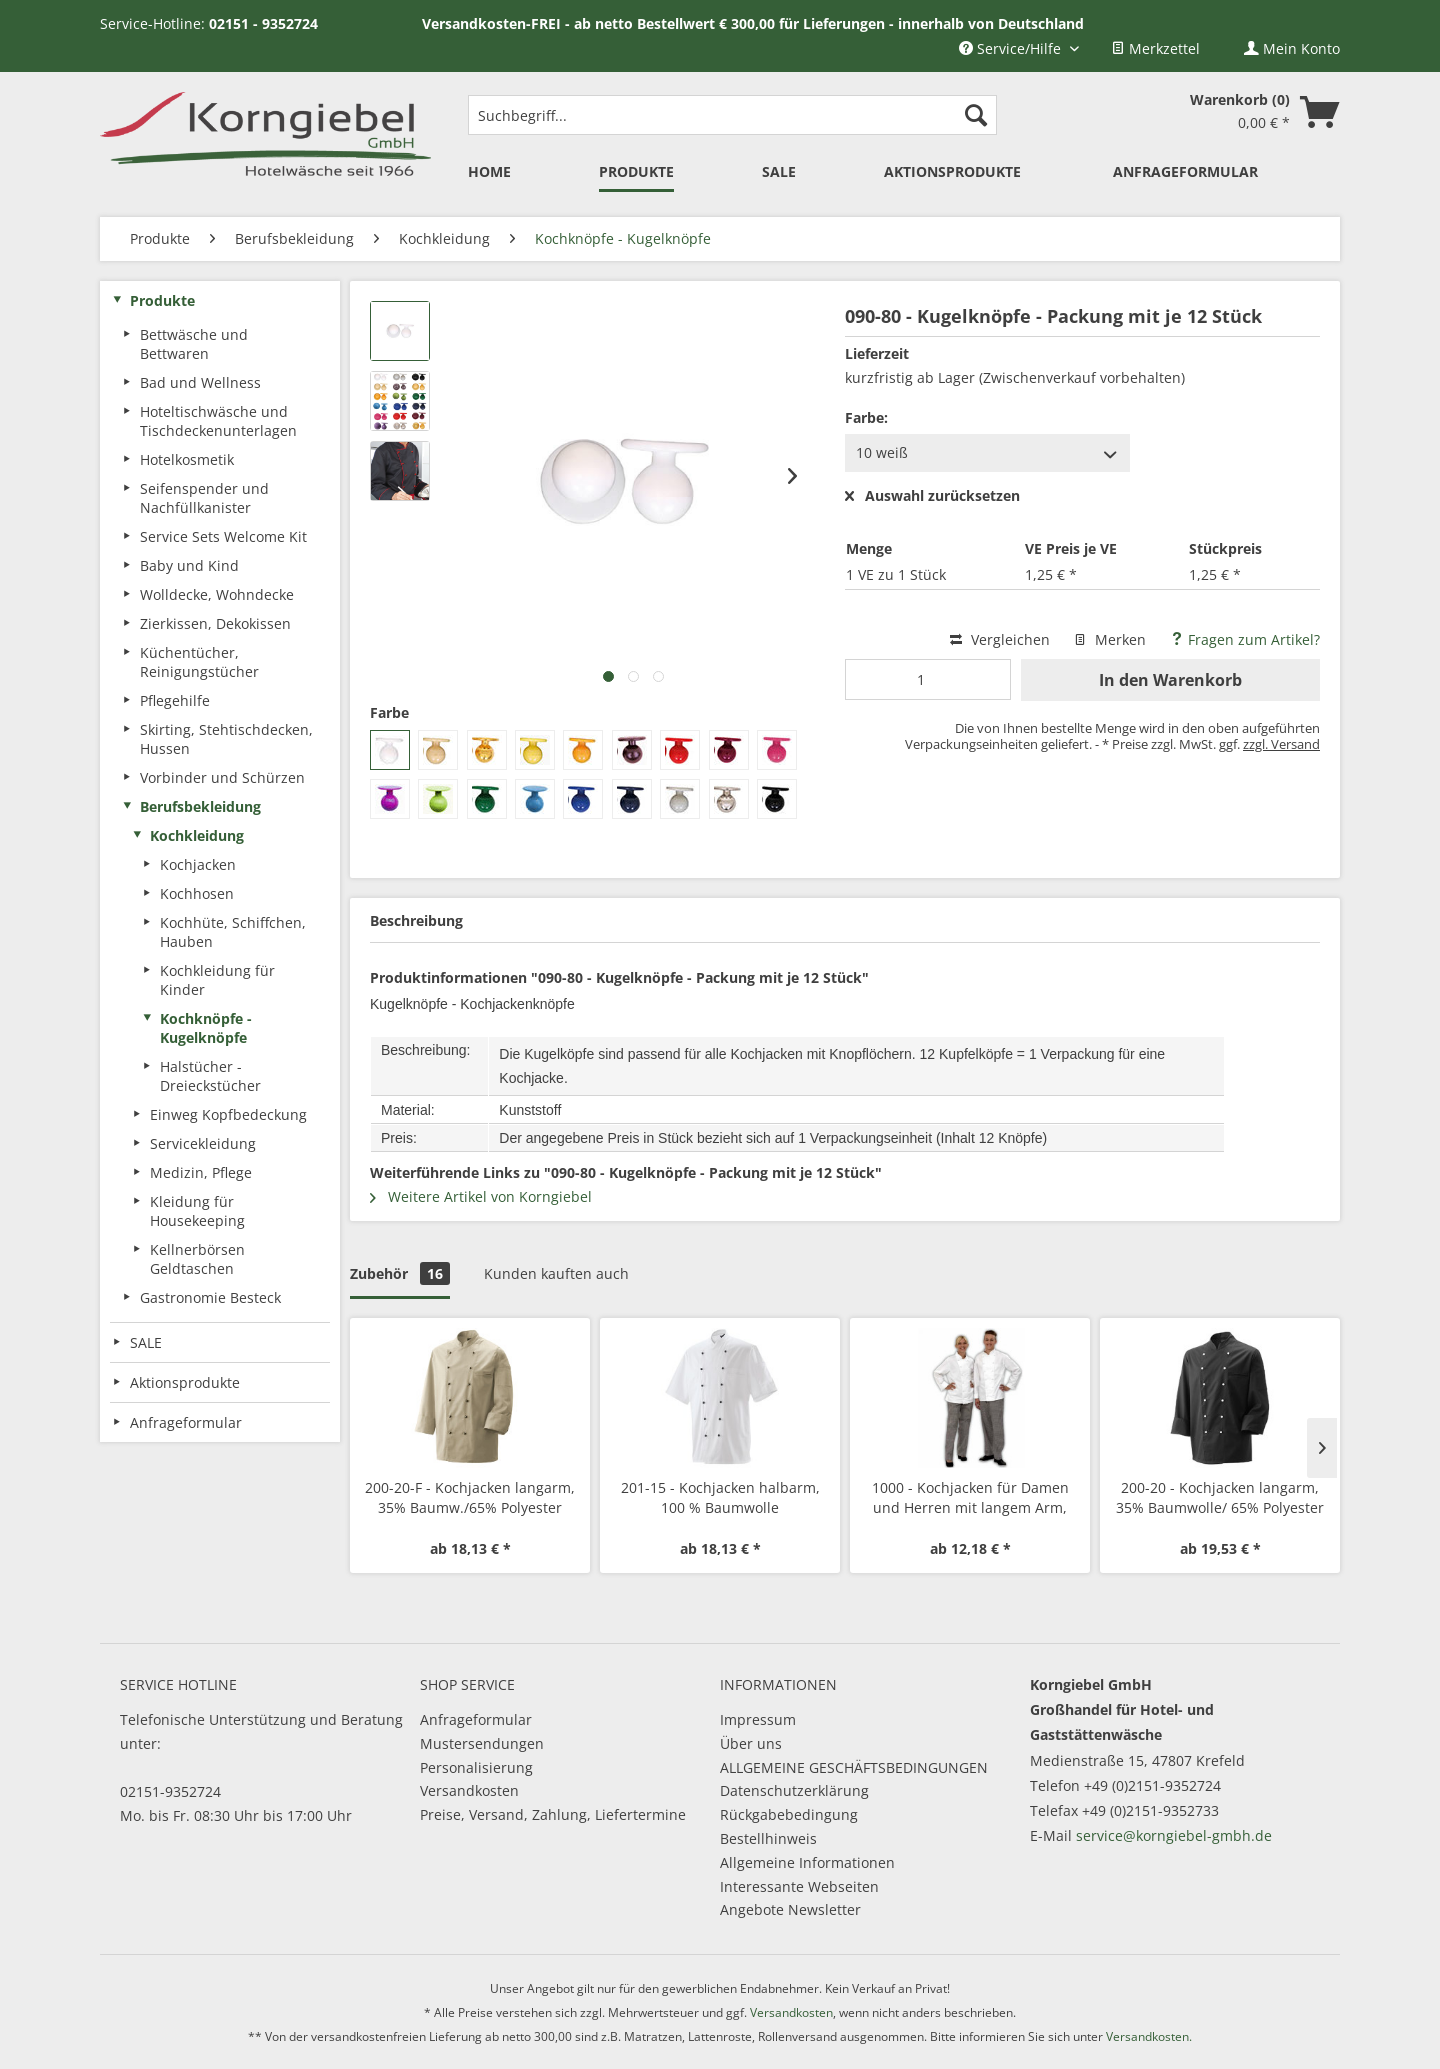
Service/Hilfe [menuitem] (1012, 48)
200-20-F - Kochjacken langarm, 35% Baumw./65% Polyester (470, 1497)
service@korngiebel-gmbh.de (1174, 1835)
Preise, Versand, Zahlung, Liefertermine (553, 1814)
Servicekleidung (203, 1143)
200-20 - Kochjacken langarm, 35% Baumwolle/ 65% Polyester (1220, 1497)
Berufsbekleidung (200, 806)
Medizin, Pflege (201, 1172)
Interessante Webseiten (799, 1886)
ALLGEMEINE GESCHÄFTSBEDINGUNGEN (854, 1767)
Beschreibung (416, 920)
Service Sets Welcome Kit (223, 536)
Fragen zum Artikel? (1245, 639)
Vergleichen (1000, 639)
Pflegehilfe (175, 700)
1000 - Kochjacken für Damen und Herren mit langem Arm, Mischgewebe (970, 1498)
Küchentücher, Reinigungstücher (199, 662)
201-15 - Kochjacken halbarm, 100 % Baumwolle (720, 1497)
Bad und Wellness (200, 382)
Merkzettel (1155, 48)
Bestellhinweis (768, 1838)
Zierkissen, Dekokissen (215, 623)
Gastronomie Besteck (210, 1297)
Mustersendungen (482, 1743)
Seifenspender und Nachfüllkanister (204, 498)
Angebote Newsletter (790, 1909)
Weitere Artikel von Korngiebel (481, 1196)
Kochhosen (197, 893)
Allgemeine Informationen (807, 1862)
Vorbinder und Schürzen (222, 777)
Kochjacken (198, 864)
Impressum (758, 1719)
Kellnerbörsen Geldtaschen (197, 1259)
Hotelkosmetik (187, 459)
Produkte (162, 300)
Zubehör (400, 1273)
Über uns (751, 1743)
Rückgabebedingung (789, 1814)
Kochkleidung (197, 835)
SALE (146, 1342)
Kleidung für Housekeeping (197, 1211)
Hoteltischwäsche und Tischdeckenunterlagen (218, 421)
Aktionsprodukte (185, 1382)
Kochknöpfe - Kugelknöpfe (206, 1028)
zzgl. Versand (1281, 744)
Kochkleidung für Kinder (217, 980)
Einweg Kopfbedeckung (228, 1114)
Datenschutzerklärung (794, 1790)
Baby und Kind (189, 565)
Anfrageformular (476, 1719)
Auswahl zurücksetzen (932, 496)
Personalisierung (476, 1767)
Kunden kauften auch (556, 1273)
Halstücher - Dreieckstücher (210, 1076)
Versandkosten (469, 1790)
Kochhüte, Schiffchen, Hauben (233, 932)
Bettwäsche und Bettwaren (194, 344)
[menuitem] (1155, 48)
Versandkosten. (1149, 2036)
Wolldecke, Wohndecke (217, 594)
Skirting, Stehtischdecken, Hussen (226, 739)
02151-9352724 (170, 1791)
